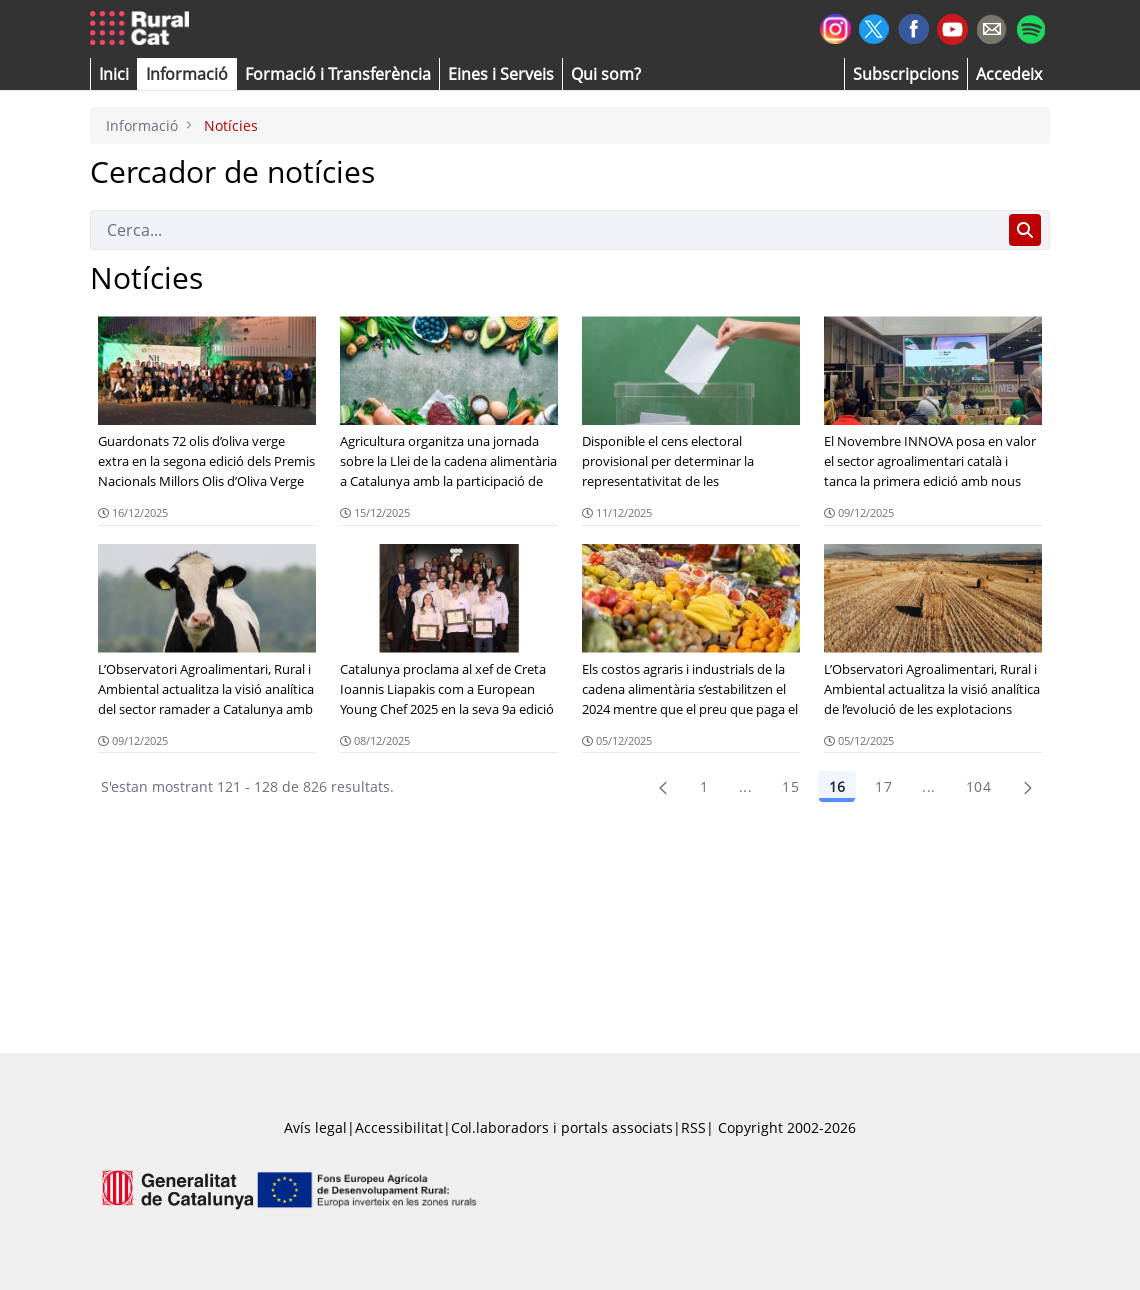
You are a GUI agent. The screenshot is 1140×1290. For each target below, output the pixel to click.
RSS (693, 1127)
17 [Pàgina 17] (883, 786)
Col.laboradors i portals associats (562, 1127)
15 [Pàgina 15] (790, 786)
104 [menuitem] (978, 786)
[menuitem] (338, 74)
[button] (114, 74)
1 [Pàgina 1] (704, 786)
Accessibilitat (399, 1127)
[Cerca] (545, 230)
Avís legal (315, 1127)
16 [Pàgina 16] (837, 786)
